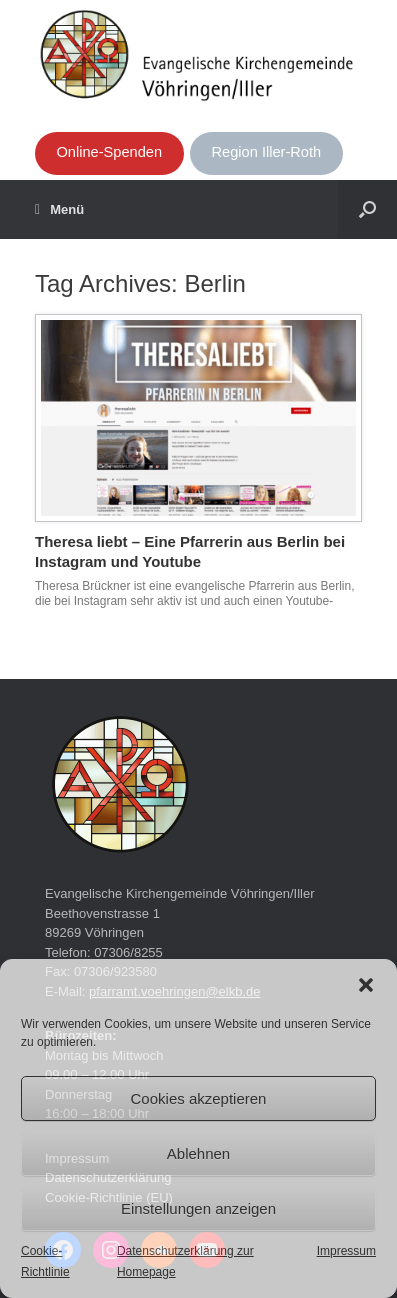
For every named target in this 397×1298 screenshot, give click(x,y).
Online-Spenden (109, 152)
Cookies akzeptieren (199, 1098)
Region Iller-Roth (267, 152)
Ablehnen (198, 1153)
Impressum (346, 1251)
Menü (59, 210)
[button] (366, 985)
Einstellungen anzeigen (198, 1208)
